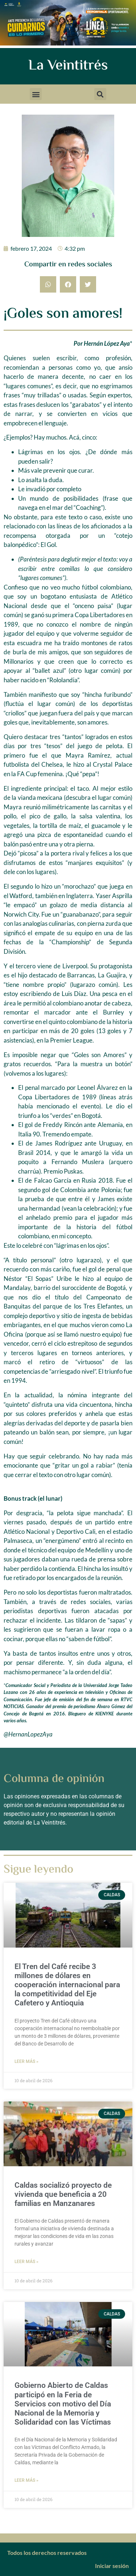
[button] (36, 94)
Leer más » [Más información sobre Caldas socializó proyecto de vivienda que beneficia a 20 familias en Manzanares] (26, 2261)
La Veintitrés (68, 66)
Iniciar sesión (112, 2565)
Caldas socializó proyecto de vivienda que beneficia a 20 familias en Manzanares (63, 2194)
